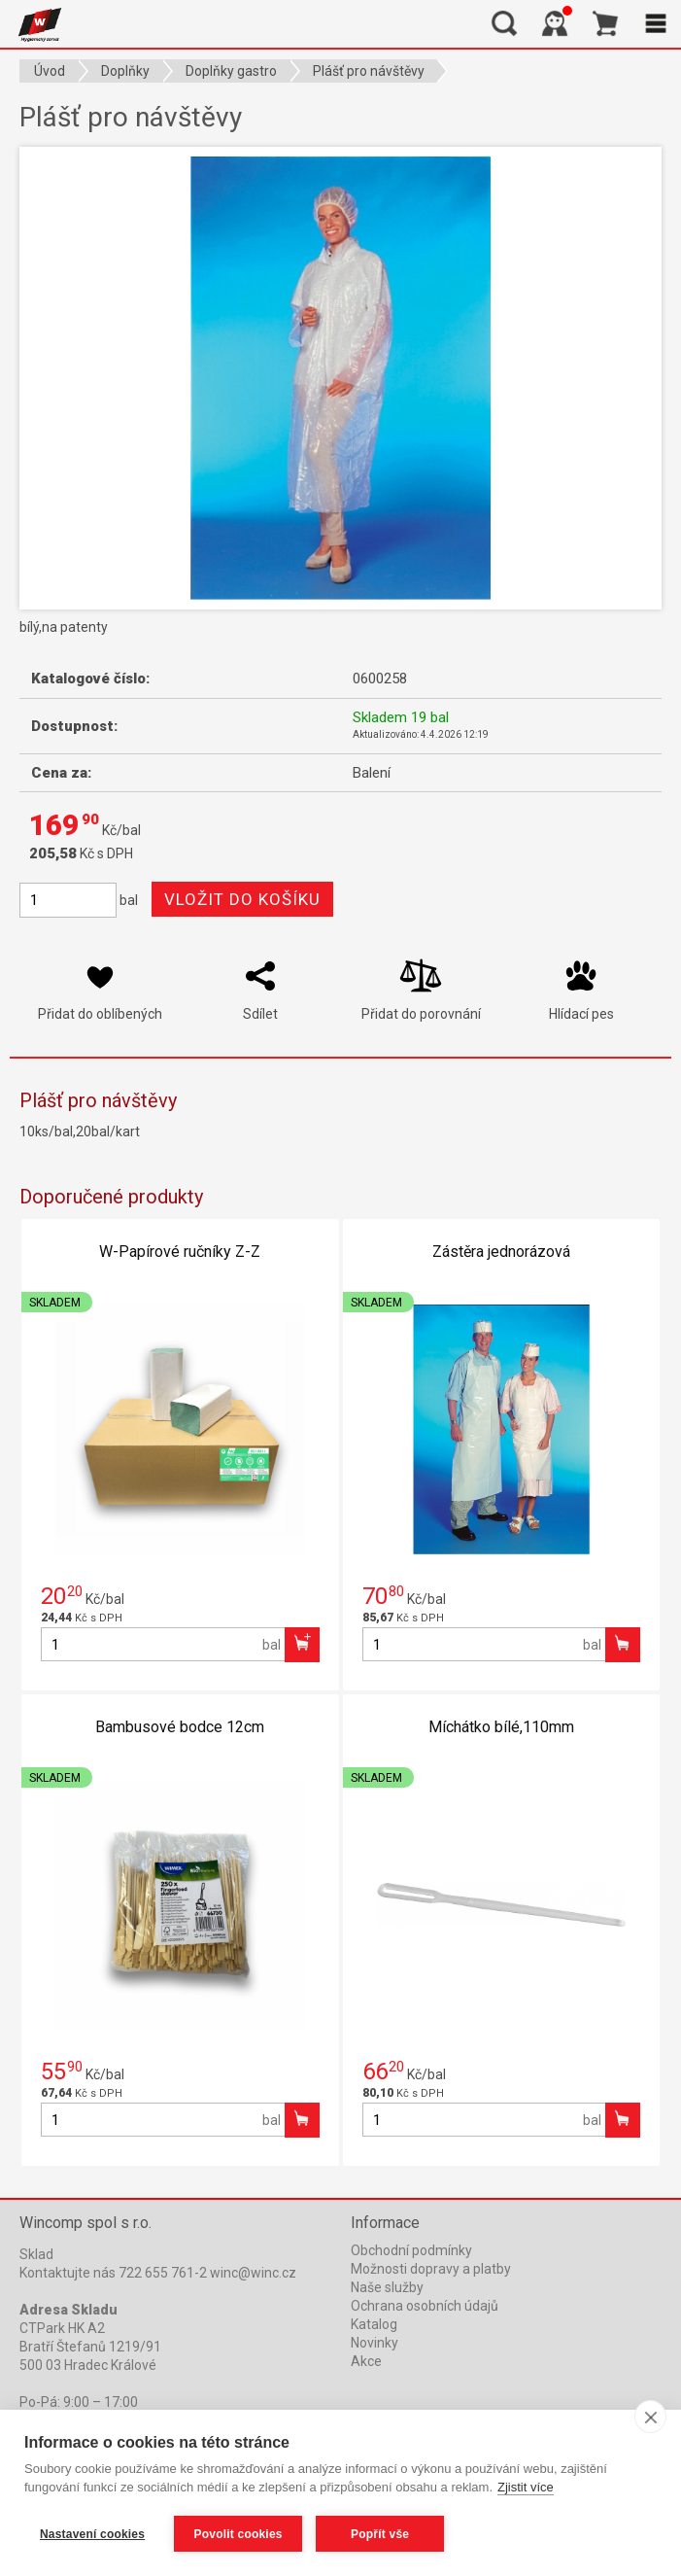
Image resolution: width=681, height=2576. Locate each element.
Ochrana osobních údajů (424, 2306)
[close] (650, 2416)
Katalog (374, 2324)
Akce (366, 2361)
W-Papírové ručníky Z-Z (179, 1251)
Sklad (36, 2254)
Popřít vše (380, 2534)
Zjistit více (525, 2487)
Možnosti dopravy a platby (431, 2269)
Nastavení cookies (92, 2534)
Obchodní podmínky (411, 2250)
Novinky (374, 2342)
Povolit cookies (238, 2534)
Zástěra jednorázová (501, 1251)
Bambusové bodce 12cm (179, 1727)
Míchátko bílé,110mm (501, 1727)
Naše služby (387, 2287)
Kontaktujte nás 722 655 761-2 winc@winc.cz (157, 2272)
